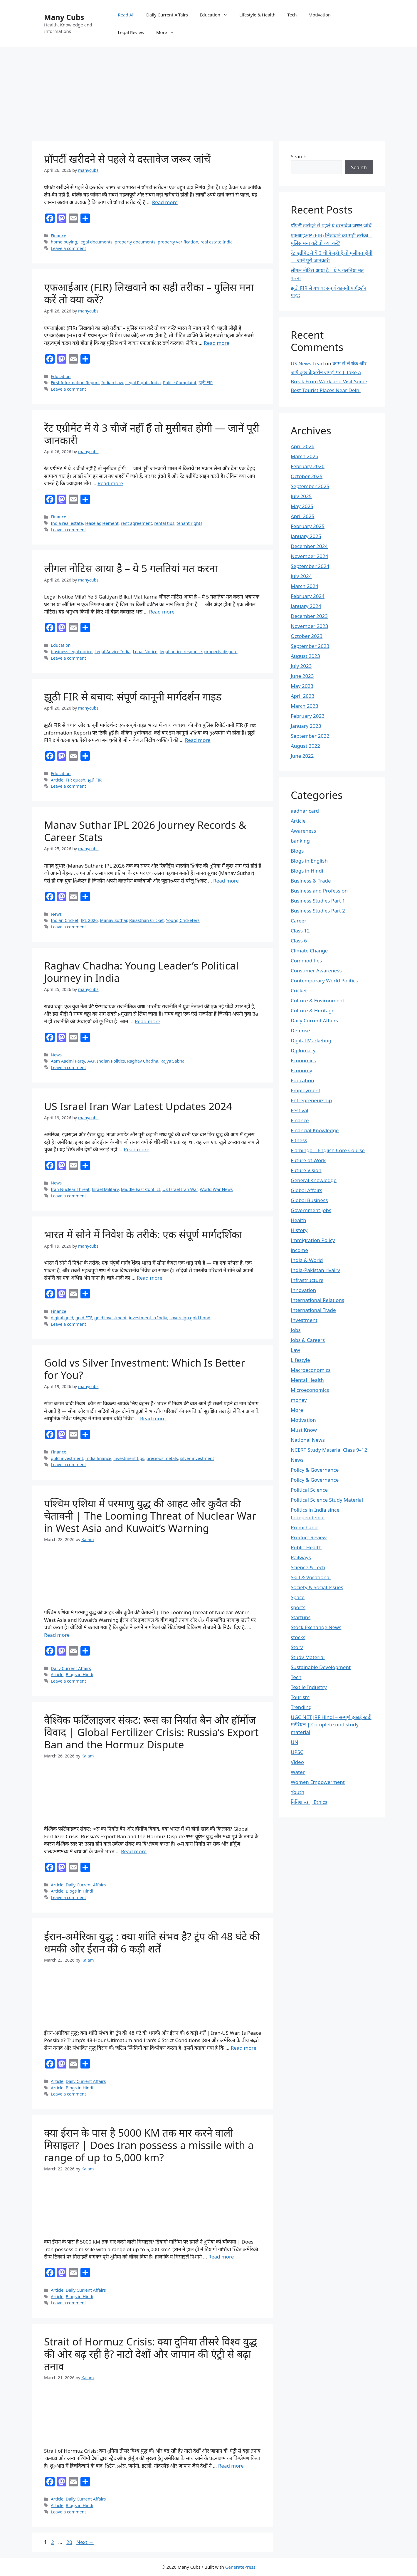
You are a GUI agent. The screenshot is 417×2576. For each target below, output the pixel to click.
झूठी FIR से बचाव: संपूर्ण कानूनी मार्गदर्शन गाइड (132, 696)
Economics (303, 1060)
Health (298, 1220)
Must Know (304, 1429)
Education (216, 14)
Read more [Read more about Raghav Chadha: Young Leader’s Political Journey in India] (147, 1021)
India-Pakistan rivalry (315, 1270)
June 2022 (302, 755)
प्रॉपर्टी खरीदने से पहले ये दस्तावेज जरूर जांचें (127, 159)
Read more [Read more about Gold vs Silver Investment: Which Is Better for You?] (153, 1418)
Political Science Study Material (327, 1499)
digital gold (62, 1317)
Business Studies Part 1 (318, 900)
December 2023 (309, 616)
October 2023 (306, 636)
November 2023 (309, 626)
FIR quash (75, 780)
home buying (64, 242)
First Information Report (75, 382)
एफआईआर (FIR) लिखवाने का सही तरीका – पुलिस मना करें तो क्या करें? (149, 293)
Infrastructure (307, 1280)
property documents (135, 242)
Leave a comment (68, 248)
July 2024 (301, 576)
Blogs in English (309, 860)
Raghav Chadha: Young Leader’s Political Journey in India (141, 972)
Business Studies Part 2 (318, 910)
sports (298, 1607)
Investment (304, 1320)
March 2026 (304, 456)
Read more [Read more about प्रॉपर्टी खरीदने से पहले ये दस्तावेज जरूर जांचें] (165, 202)
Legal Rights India (143, 382)
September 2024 (310, 566)
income (299, 1250)
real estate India (217, 242)
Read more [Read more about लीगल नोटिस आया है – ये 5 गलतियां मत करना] (161, 611)
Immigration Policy (313, 1240)
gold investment (110, 1317)
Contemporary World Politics (324, 980)
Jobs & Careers (308, 1340)
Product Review (309, 1537)
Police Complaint (179, 382)
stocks (298, 1637)
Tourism (300, 1697)
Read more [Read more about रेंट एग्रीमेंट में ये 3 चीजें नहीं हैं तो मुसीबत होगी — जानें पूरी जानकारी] (110, 483)
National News (308, 1439)
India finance (98, 1458)
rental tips (164, 523)
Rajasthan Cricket (146, 920)
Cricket (299, 990)
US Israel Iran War (180, 1189)
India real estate (67, 523)
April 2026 (302, 446)
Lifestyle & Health (257, 15)
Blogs (297, 850)
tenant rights (189, 523)
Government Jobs (311, 1210)
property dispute (220, 651)
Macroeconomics (311, 1370)
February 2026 (307, 466)
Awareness (303, 830)
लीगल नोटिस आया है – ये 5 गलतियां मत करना (131, 568)
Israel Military (105, 1189)
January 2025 (306, 536)
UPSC (297, 1752)
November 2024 (309, 556)
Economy (301, 1070)
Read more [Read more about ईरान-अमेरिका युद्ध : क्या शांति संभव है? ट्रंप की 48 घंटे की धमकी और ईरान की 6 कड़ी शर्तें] (243, 2047)
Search (299, 156)
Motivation (320, 15)
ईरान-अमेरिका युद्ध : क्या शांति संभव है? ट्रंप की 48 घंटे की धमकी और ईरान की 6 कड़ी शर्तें (152, 1942)
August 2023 (305, 656)
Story (297, 1647)
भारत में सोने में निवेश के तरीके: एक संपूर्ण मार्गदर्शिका (143, 1234)
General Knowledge (314, 1180)
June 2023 (302, 676)
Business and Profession (319, 890)
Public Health (306, 1547)
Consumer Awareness (316, 970)
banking (300, 840)
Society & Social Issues (317, 1587)
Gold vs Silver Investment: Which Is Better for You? (144, 1369)
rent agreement (136, 523)
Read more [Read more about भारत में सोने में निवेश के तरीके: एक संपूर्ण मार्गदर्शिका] (149, 1277)
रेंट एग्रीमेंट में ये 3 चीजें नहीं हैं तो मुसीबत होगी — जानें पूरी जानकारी (151, 434)
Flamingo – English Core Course (328, 1150)
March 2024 (304, 586)
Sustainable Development (321, 1667)
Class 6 (299, 940)
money (299, 1400)
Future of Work (308, 1160)
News (56, 914)
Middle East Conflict (140, 1189)
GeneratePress (240, 2567)
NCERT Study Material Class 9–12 (329, 1449)
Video (297, 1762)
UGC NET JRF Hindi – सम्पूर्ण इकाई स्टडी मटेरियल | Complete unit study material (331, 1724)
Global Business (309, 1200)
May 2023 (302, 686)
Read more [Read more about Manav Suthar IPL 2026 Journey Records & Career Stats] (226, 880)
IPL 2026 (89, 920)
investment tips (128, 1458)
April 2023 (302, 696)
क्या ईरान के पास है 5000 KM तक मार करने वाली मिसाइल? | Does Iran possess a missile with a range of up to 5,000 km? (149, 2145)
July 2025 (301, 496)
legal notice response (181, 651)
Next (85, 2542)
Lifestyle (300, 1360)
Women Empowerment (318, 1782)
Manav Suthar (113, 920)
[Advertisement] (208, 91)
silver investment (197, 1458)
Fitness (299, 1140)
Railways (301, 1557)
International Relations (317, 1300)
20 (69, 2542)
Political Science (309, 1489)
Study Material (308, 1657)
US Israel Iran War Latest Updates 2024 (138, 1106)
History (299, 1230)
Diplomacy (303, 1050)
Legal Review (131, 32)
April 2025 (302, 516)
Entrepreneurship (311, 1100)
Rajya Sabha (173, 1061)
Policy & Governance (315, 1469)
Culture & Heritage (312, 1010)
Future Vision (306, 1170)
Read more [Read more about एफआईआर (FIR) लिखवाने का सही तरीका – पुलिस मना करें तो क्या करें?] (216, 343)
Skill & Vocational (311, 1577)
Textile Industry (309, 1687)
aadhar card (305, 810)
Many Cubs (64, 17)
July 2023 (301, 666)
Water (298, 1772)
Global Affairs (306, 1190)
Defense (300, 1030)
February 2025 (307, 526)
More (168, 32)
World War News (216, 1189)
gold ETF (83, 1317)
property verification (178, 242)
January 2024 (306, 606)
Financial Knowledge (315, 1130)
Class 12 (300, 930)
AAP (91, 1061)
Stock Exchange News (316, 1627)
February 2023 (307, 716)
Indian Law (112, 382)
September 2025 (310, 486)
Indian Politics (111, 1061)
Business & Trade (311, 880)
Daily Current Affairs (167, 15)
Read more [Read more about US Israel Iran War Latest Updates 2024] (136, 1149)
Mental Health (307, 1380)
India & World (307, 1260)
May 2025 (302, 506)
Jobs (296, 1330)
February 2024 (307, 596)
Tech (292, 15)
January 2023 (306, 725)
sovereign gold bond (189, 1317)
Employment (305, 1090)
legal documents (95, 242)
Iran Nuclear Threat (70, 1189)
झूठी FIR (206, 382)
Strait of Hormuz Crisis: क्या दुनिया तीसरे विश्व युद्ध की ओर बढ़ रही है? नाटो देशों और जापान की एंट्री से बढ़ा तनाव (150, 2354)
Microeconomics (310, 1390)
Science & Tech (308, 1567)
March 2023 (304, 706)
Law (295, 1350)
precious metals (162, 1458)
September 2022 (310, 735)
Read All (126, 15)
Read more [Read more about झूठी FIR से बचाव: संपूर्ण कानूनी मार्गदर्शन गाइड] (198, 740)
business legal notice (71, 651)
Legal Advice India (113, 651)
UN (294, 1742)
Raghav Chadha (142, 1061)
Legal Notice (145, 651)
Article (57, 780)
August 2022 (305, 745)
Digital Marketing (311, 1040)
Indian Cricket (64, 920)
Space (298, 1597)
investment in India (148, 1317)
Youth (297, 1792)
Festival (299, 1110)
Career (298, 920)
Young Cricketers (183, 920)
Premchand (304, 1527)
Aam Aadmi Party (68, 1061)
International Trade (313, 1310)
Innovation (303, 1290)
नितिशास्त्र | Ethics (309, 1802)
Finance (58, 235)
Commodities (306, 960)
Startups (300, 1617)
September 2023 (310, 646)
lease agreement (102, 523)
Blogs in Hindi (79, 1674)
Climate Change (309, 950)
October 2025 (306, 476)
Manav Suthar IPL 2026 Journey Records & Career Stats (145, 831)
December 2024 (309, 546)
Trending (301, 1707)
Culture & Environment (317, 1000)
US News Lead (307, 363)
